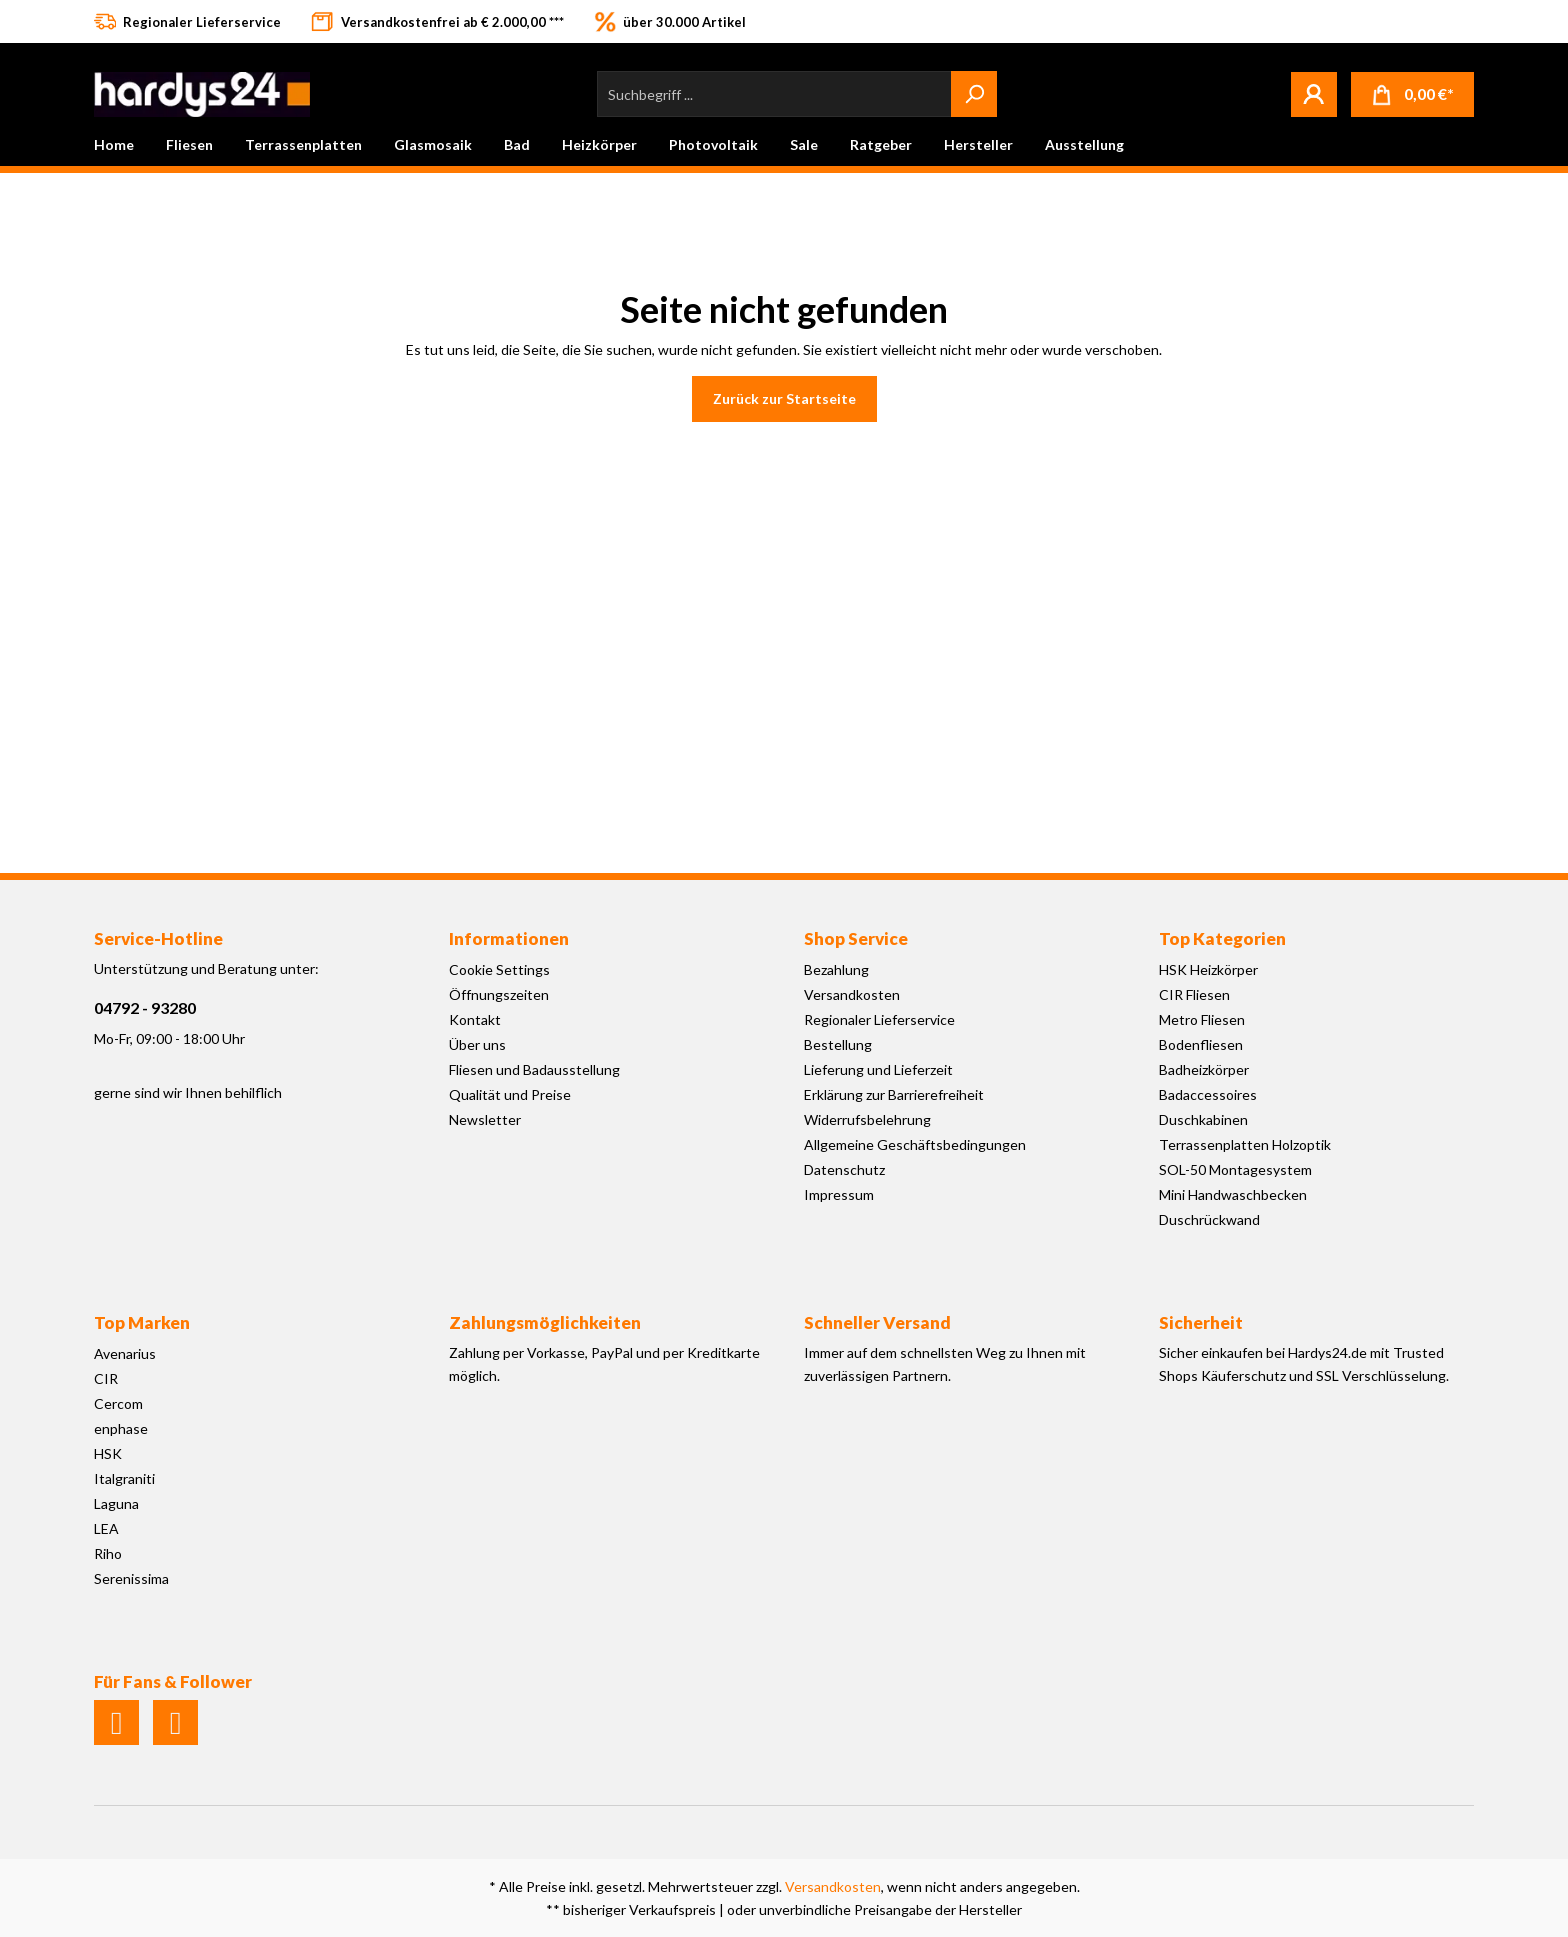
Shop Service (856, 938)
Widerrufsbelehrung (867, 1119)
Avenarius (125, 1353)
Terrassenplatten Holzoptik (1245, 1144)
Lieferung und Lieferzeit (878, 1069)
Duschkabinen (1203, 1119)
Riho (108, 1553)
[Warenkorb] (1412, 94)
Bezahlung (836, 969)
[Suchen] (974, 94)
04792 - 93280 (145, 1007)
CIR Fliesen (1194, 994)
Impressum (839, 1194)
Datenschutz (844, 1169)
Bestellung (838, 1044)
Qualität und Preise (510, 1094)
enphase (121, 1428)
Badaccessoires (1208, 1094)
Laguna (116, 1503)
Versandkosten (852, 994)
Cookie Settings (499, 969)
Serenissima (131, 1578)
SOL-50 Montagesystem (1235, 1169)
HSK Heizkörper (1208, 969)
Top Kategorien (1222, 938)
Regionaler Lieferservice (879, 1019)
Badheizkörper (1204, 1069)
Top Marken (142, 1322)
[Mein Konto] (1314, 94)
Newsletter (485, 1119)
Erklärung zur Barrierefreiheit (894, 1094)
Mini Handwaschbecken (1233, 1194)
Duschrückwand (1209, 1219)
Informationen (509, 938)
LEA (106, 1528)
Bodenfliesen (1201, 1044)
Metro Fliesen (1202, 1019)
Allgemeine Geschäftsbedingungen (915, 1144)
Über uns (477, 1044)
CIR (106, 1378)
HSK (108, 1453)
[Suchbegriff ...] (774, 94)
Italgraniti (124, 1478)
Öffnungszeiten (499, 994)
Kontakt (475, 1019)
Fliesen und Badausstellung (534, 1069)
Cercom (118, 1403)
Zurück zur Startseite (784, 398)
